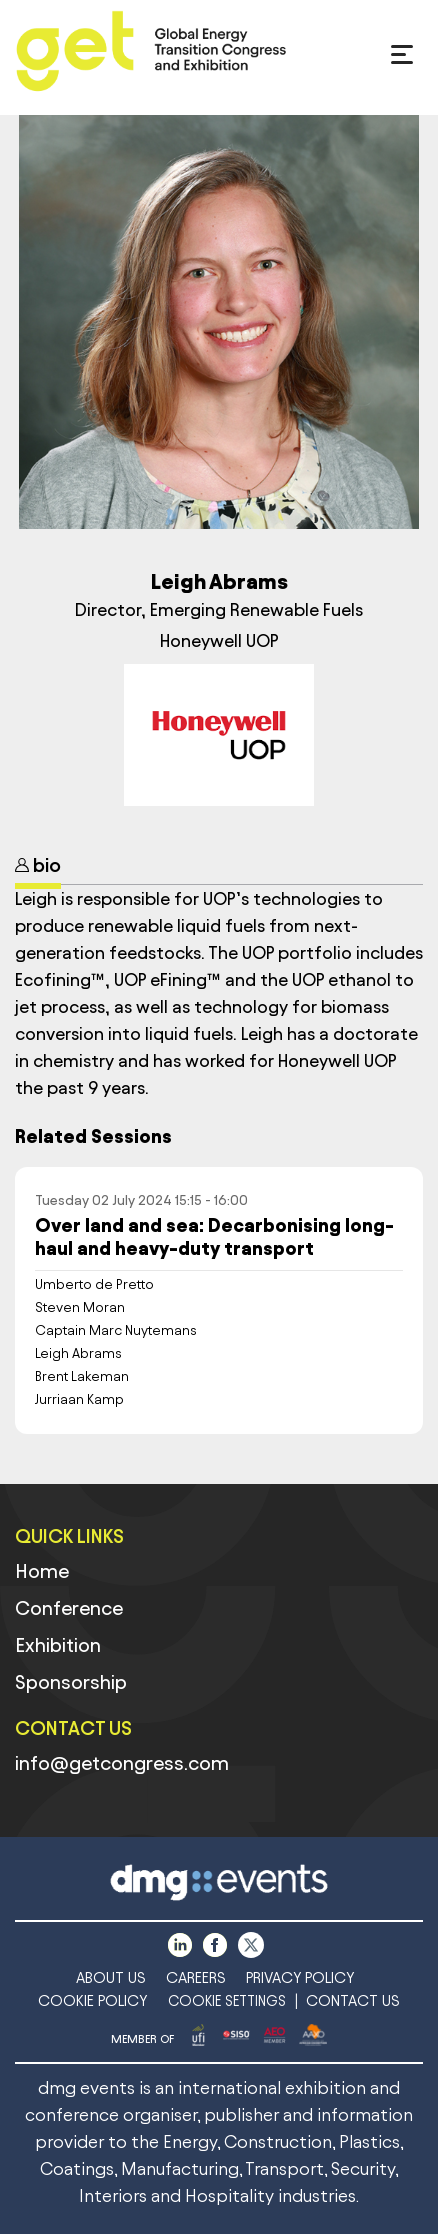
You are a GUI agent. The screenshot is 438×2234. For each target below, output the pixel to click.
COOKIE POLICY (93, 2000)
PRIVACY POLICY (300, 1977)
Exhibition (58, 1645)
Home (42, 1571)
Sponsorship (71, 1682)
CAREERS (196, 1977)
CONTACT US (353, 2000)
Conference (69, 1608)
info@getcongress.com (122, 1763)
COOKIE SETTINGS (227, 2001)
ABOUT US (111, 1977)
